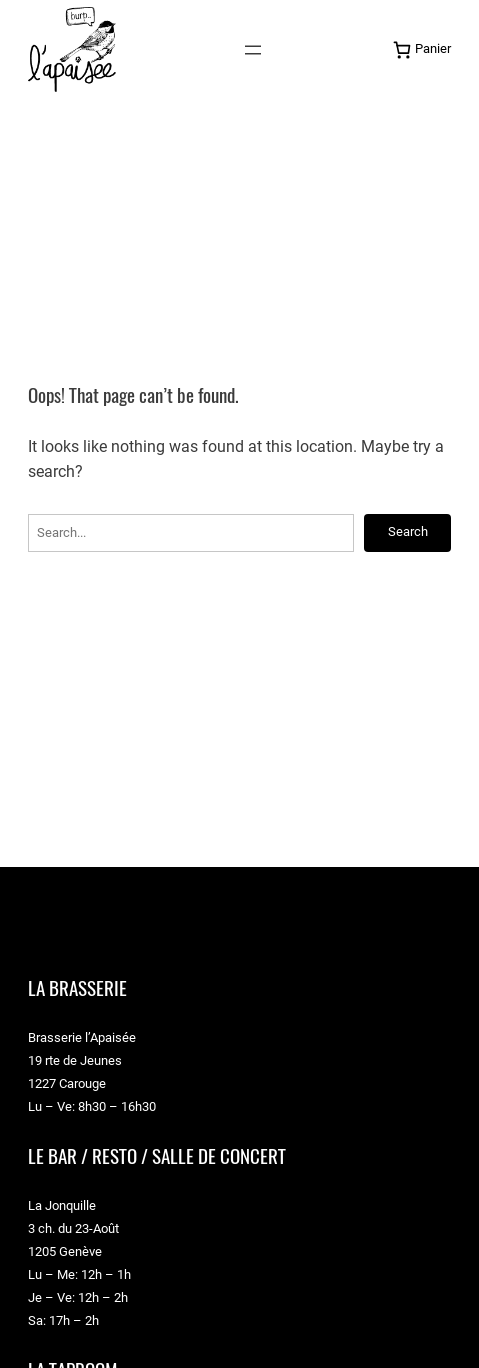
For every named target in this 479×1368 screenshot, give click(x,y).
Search (408, 531)
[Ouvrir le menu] (253, 50)
